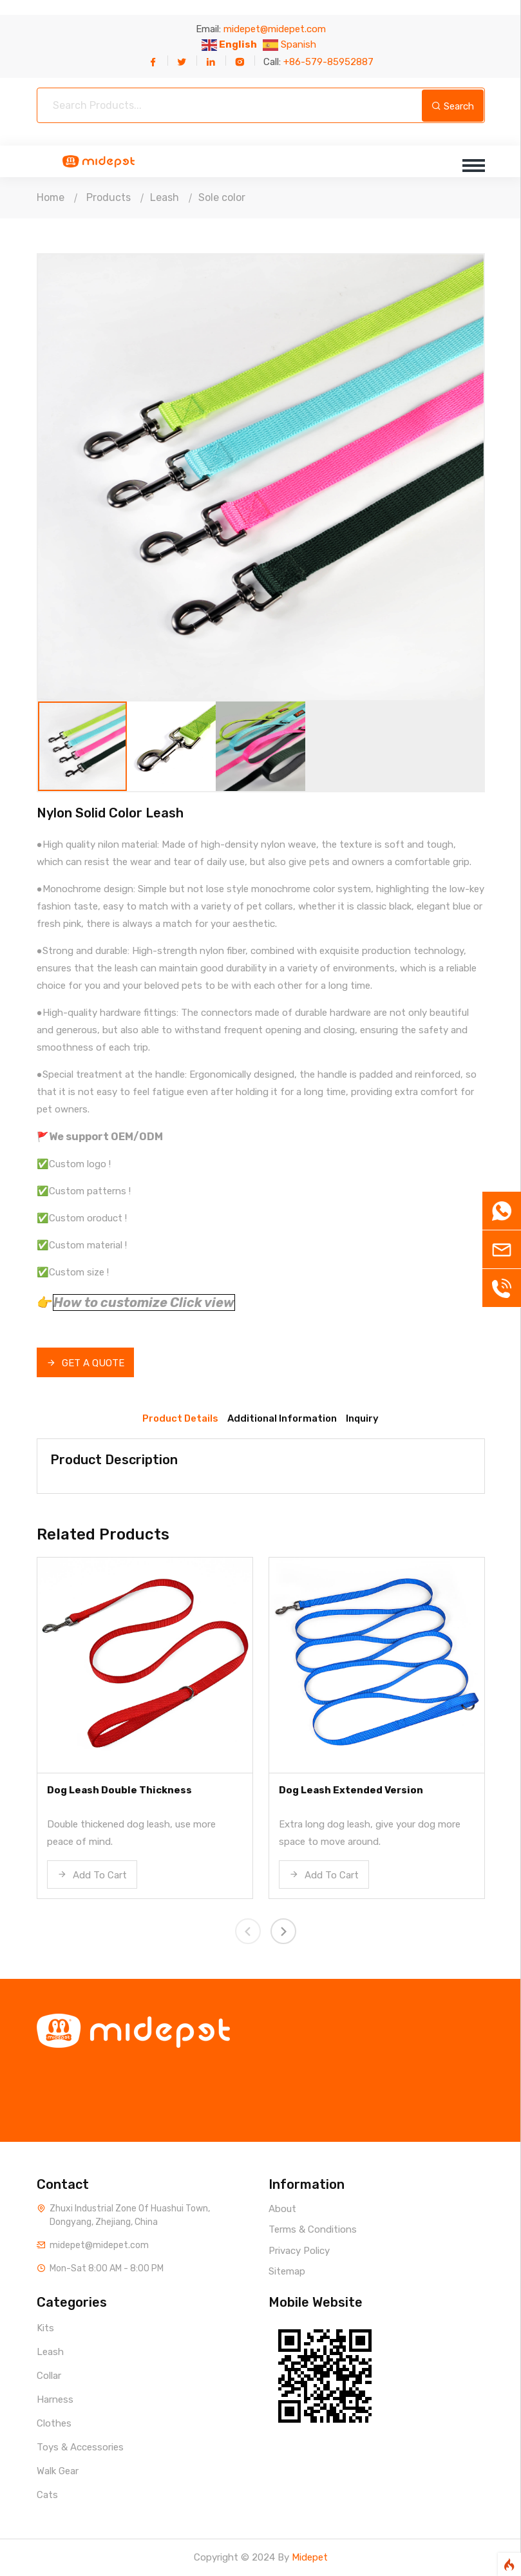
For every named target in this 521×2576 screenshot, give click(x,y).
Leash (164, 197)
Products (108, 197)
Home (50, 197)
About (282, 2209)
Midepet (310, 2557)
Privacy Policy (299, 2250)
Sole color (221, 197)
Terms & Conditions (313, 2229)
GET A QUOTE (85, 1363)
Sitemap (287, 2271)
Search (452, 106)
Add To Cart (92, 1875)
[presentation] (248, 1931)
